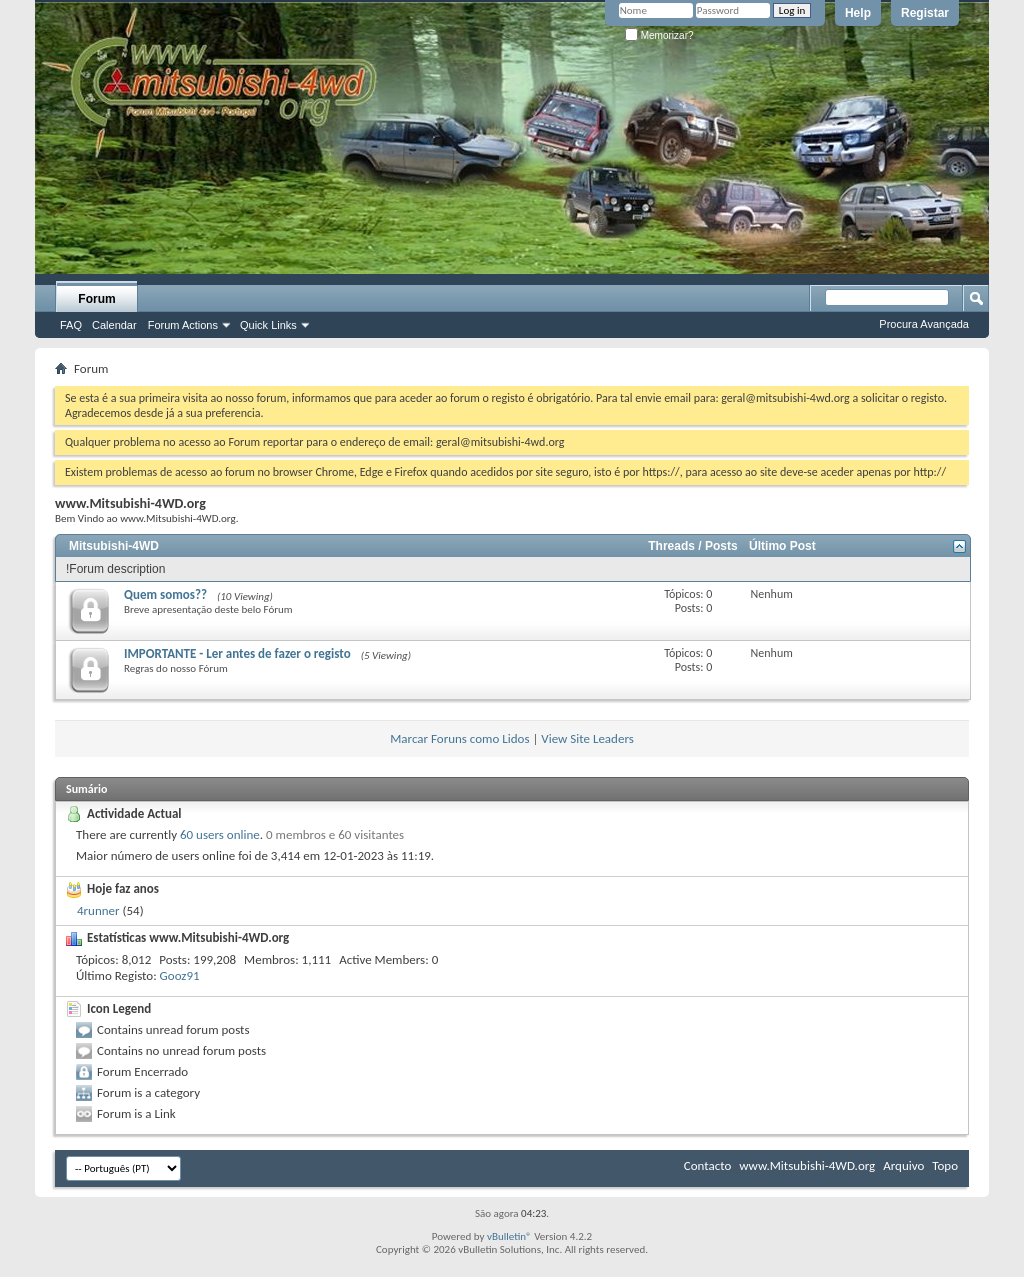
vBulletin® (509, 1236)
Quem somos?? (165, 594)
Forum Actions (183, 325)
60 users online (220, 834)
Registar (925, 13)
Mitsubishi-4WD (114, 546)
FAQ (71, 325)
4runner (98, 910)
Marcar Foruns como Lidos (459, 738)
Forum (96, 299)
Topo (945, 1165)
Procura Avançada (924, 324)
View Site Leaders (587, 738)
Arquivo (903, 1165)
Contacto (708, 1165)
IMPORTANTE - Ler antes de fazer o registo (237, 653)
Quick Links (268, 325)
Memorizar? (659, 35)
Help (858, 13)
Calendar (114, 325)
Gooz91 (180, 975)
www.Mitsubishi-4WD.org (807, 1165)
